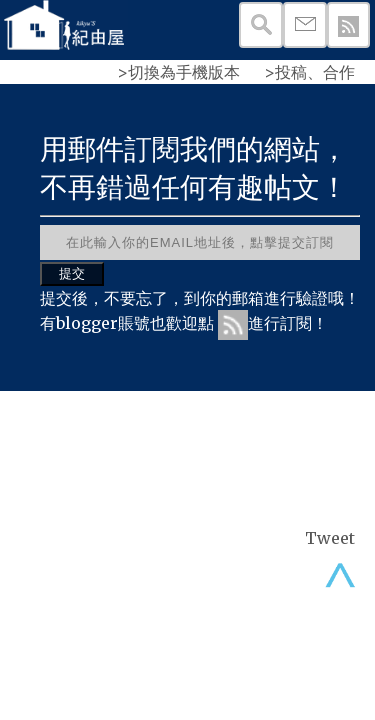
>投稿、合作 (309, 72)
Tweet (330, 538)
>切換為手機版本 (178, 72)
